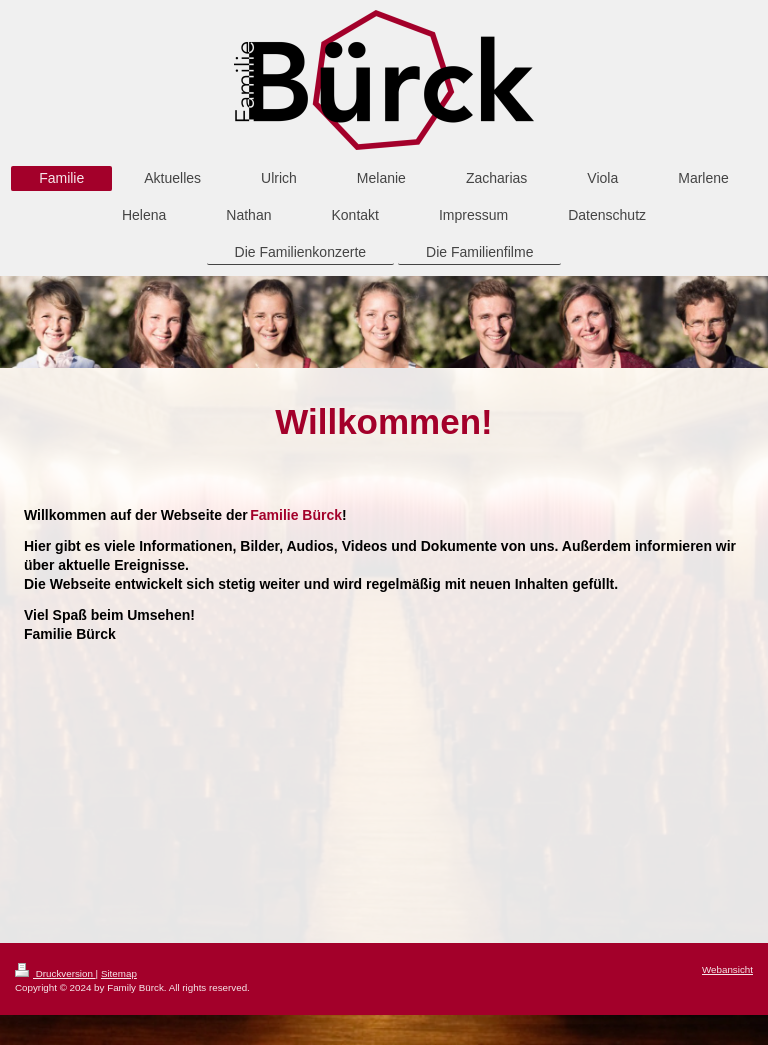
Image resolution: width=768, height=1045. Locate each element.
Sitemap (119, 973)
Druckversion (55, 973)
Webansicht (727, 969)
